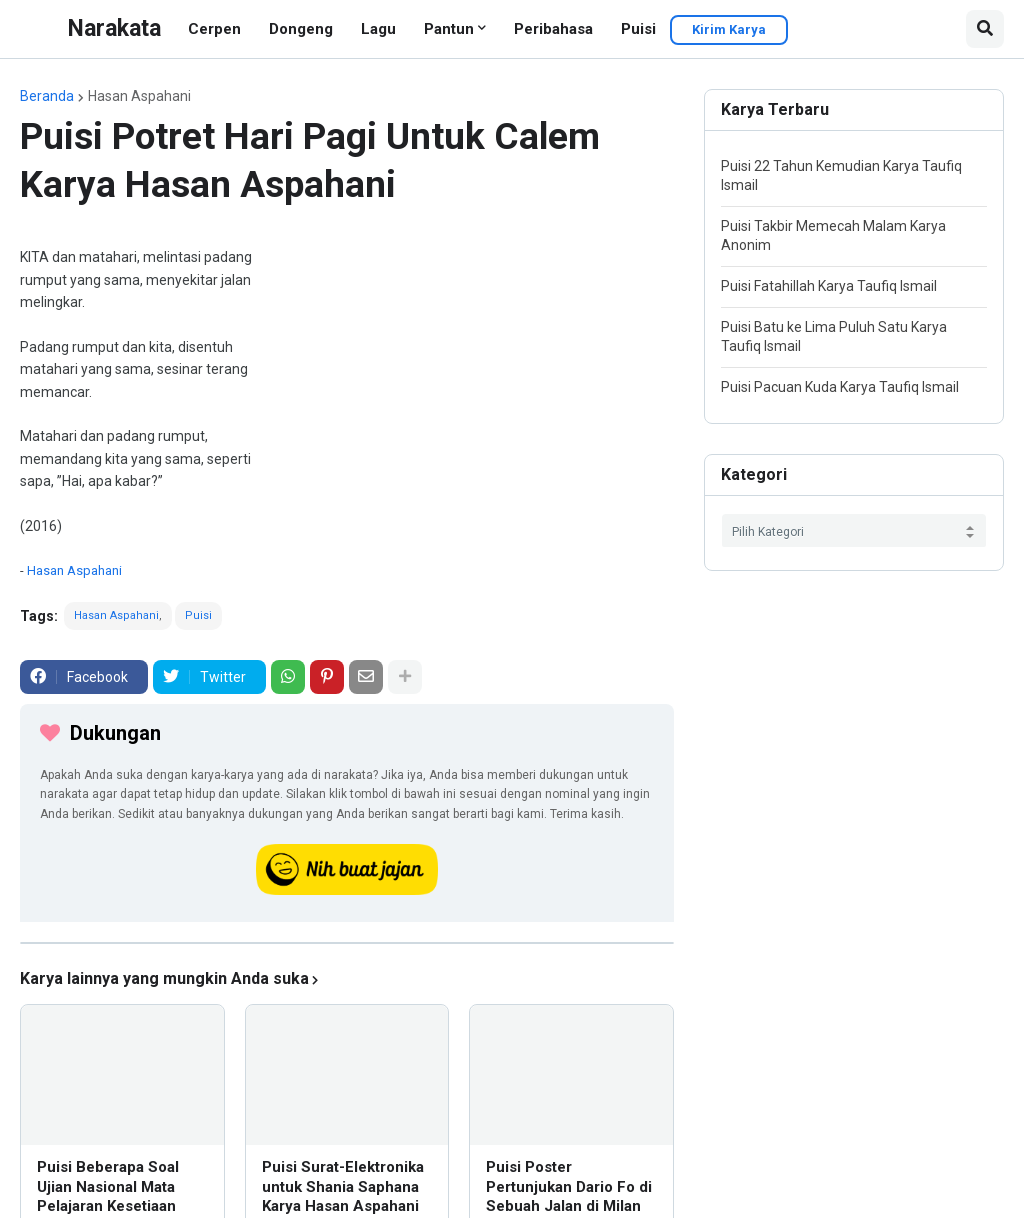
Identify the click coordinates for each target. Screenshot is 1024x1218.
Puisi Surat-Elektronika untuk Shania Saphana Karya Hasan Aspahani (343, 1186)
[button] (985, 29)
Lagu (378, 29)
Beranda (47, 96)
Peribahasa (553, 29)
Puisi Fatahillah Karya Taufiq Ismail (829, 286)
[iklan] (347, 943)
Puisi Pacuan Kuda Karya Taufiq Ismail (840, 387)
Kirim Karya (729, 29)
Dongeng (301, 29)
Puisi (638, 29)
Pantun (449, 29)
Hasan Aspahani (139, 96)
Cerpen (214, 29)
